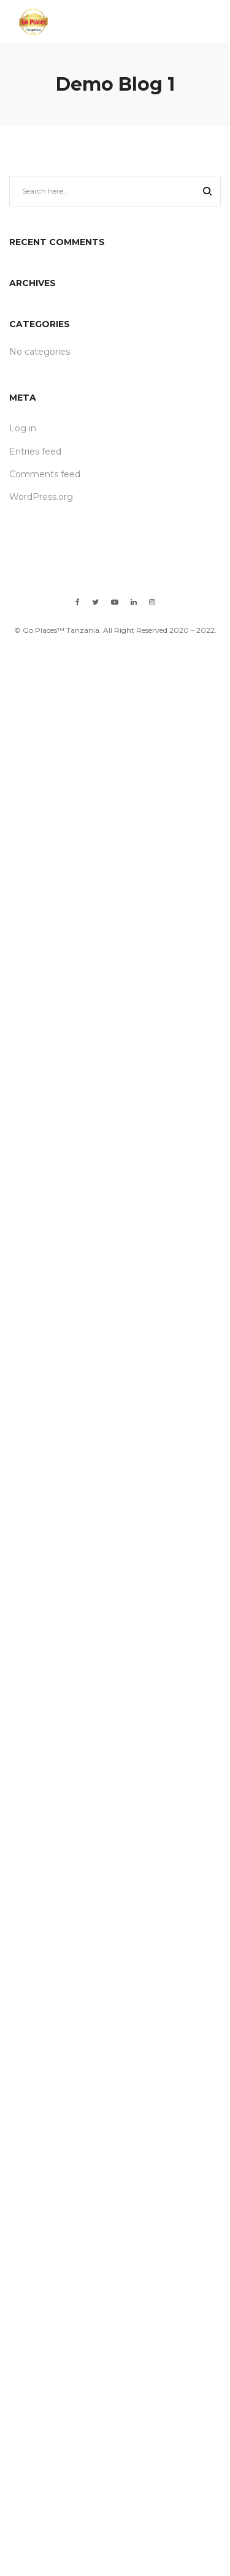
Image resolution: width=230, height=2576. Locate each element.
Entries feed (35, 451)
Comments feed (44, 474)
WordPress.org (41, 496)
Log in (22, 428)
